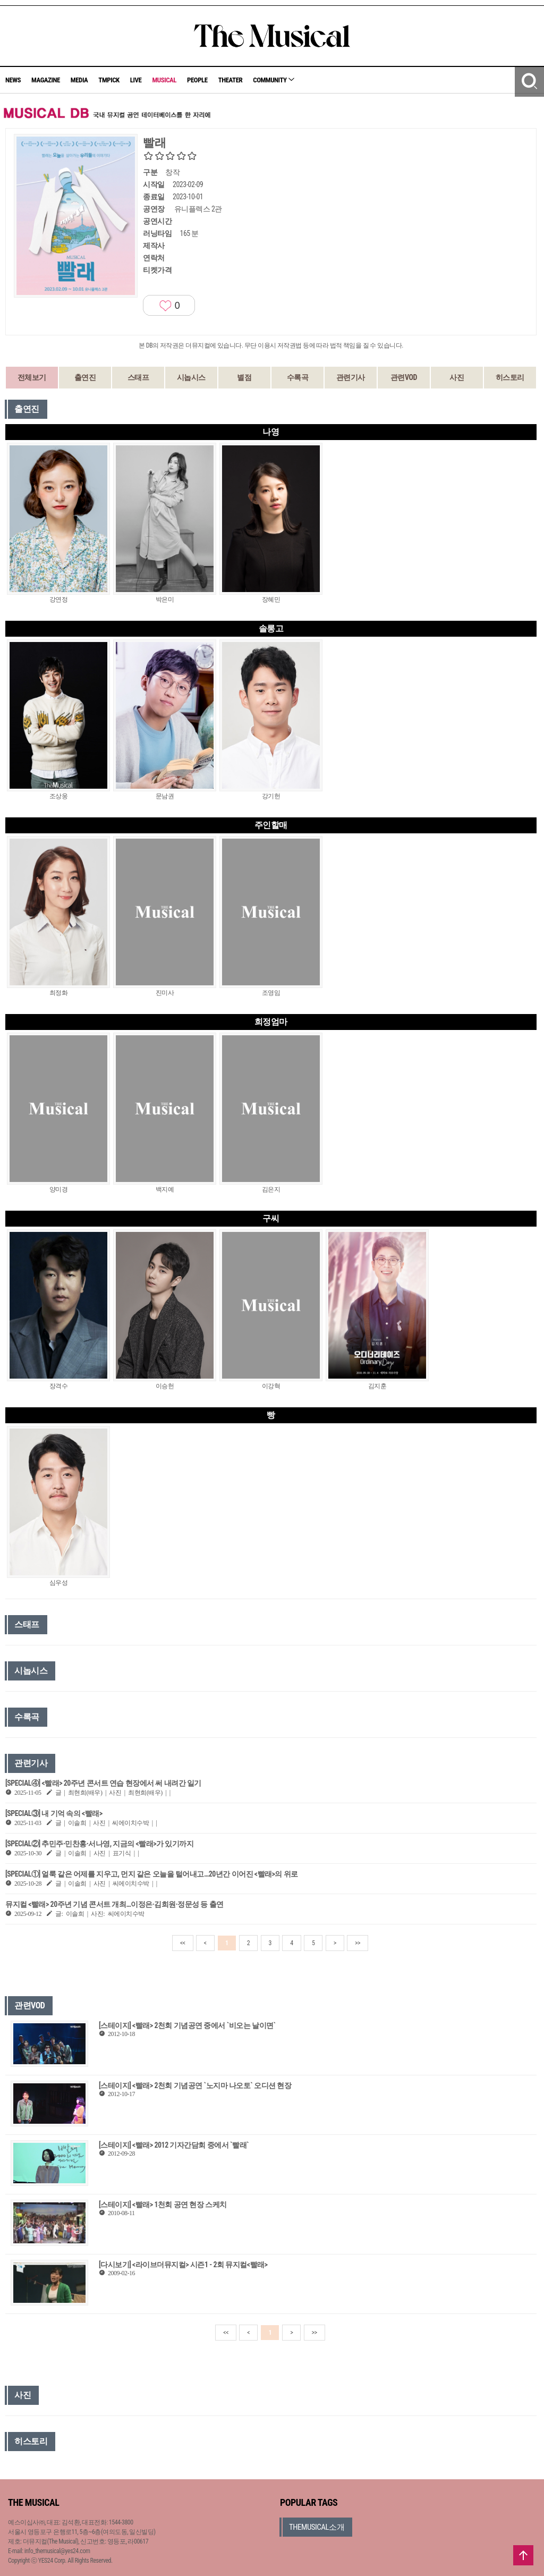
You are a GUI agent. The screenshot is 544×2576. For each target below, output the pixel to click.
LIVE (136, 80)
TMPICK (108, 80)
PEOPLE (197, 80)
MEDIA (79, 80)
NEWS (13, 80)
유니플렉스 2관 (198, 209)
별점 (244, 377)
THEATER (230, 80)
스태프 (138, 377)
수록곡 (298, 377)
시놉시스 (191, 377)
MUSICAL (164, 80)
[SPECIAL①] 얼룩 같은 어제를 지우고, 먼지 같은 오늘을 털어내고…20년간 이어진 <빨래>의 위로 (151, 1874)
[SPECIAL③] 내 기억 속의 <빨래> (54, 1813)
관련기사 (350, 377)
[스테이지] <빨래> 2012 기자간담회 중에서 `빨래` (174, 2145)
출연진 (85, 377)
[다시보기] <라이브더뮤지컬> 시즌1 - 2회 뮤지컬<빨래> (183, 2264)
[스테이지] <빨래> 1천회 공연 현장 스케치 (163, 2204)
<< (182, 1943)
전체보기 (32, 377)
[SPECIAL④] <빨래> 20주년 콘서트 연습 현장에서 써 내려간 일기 (103, 1783)
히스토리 (510, 377)
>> (357, 1943)
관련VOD (403, 377)
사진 (456, 377)
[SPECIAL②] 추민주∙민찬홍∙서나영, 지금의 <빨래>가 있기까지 (99, 1843)
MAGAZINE (45, 80)
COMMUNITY (273, 80)
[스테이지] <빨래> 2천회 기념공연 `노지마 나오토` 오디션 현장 (195, 2085)
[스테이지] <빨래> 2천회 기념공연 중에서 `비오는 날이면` (187, 2025)
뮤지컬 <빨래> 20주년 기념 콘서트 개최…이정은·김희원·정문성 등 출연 (114, 1904)
